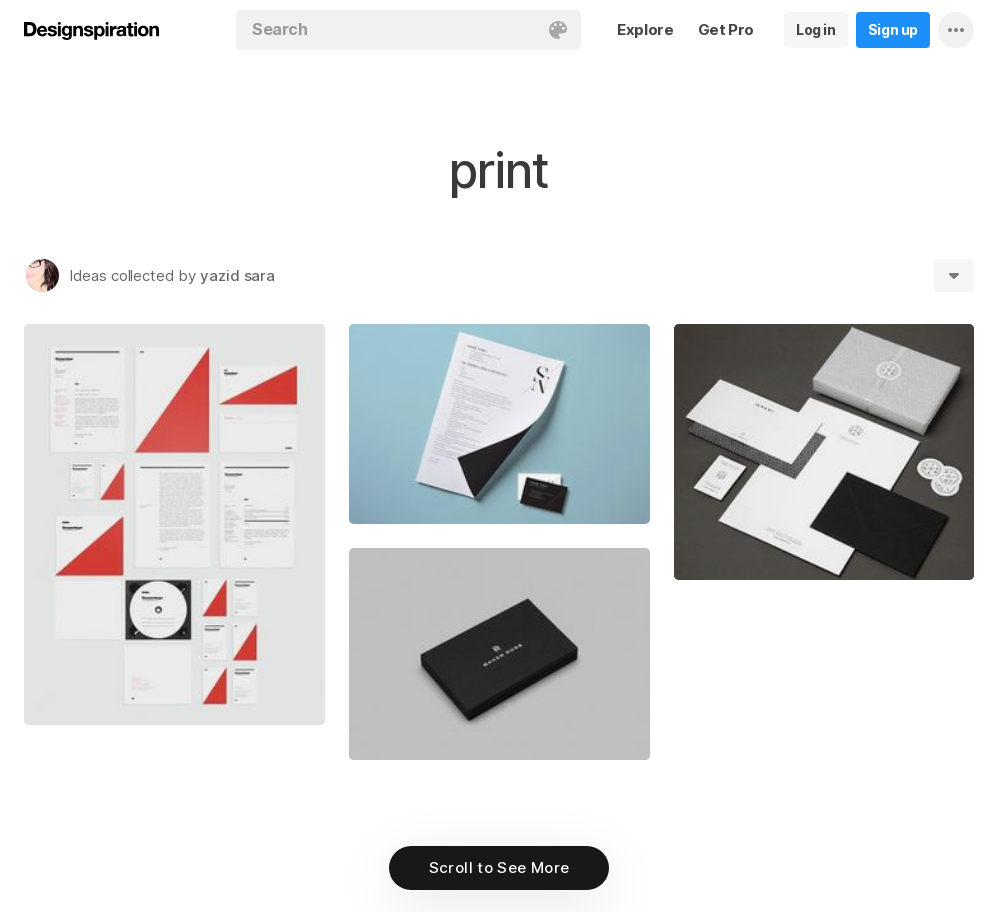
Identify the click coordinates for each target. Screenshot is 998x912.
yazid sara (237, 275)
